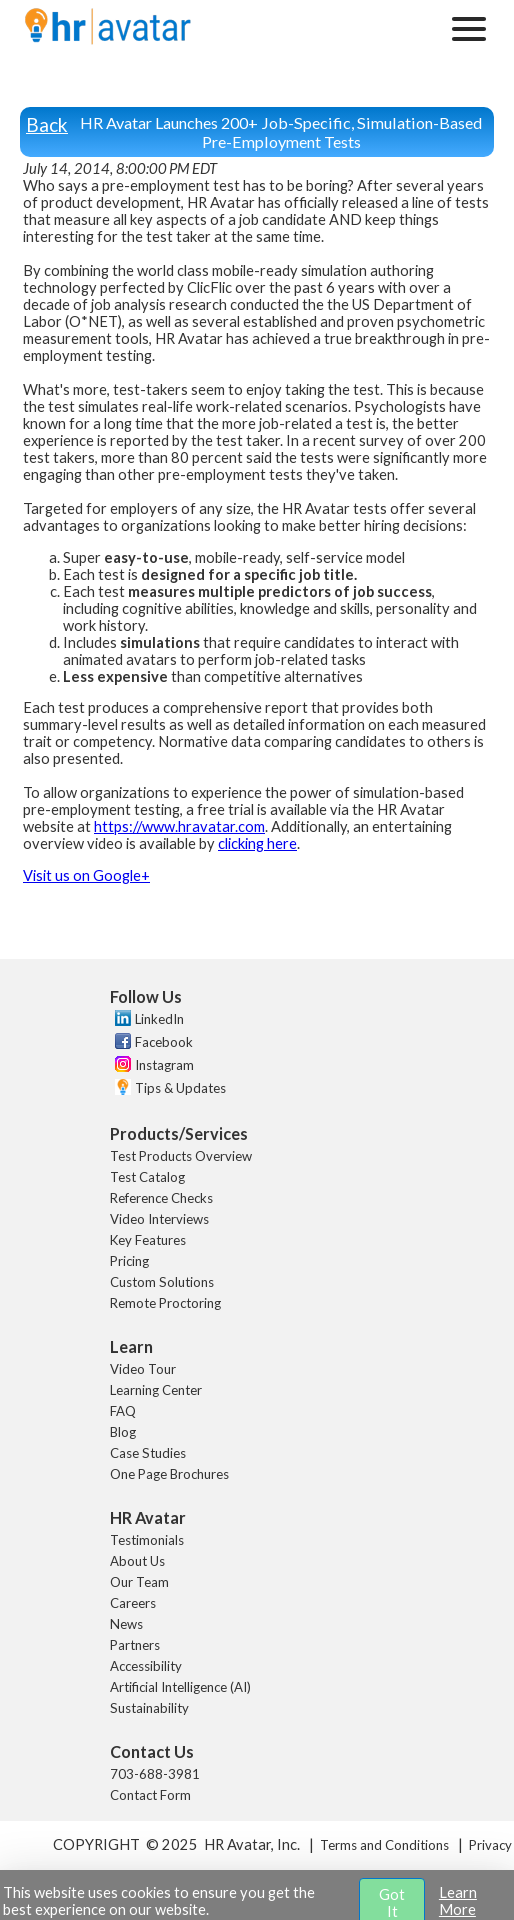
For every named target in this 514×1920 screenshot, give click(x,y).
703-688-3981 (155, 1774)
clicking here (257, 843)
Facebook (164, 1042)
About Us (137, 1561)
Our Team (139, 1582)
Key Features (148, 1240)
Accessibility (146, 1666)
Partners (135, 1645)
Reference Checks (161, 1198)
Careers (133, 1603)
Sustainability (149, 1708)
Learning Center (156, 1390)
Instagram (164, 1065)
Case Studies (148, 1453)
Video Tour (143, 1369)
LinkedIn (159, 1019)
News (126, 1624)
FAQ (123, 1411)
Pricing (129, 1261)
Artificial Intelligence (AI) (180, 1687)
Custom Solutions (162, 1282)
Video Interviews (159, 1219)
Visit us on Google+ (86, 875)
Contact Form (150, 1795)
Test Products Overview (181, 1156)
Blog (123, 1432)
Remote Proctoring (165, 1303)
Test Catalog (147, 1177)
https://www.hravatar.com (179, 826)
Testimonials (147, 1540)
